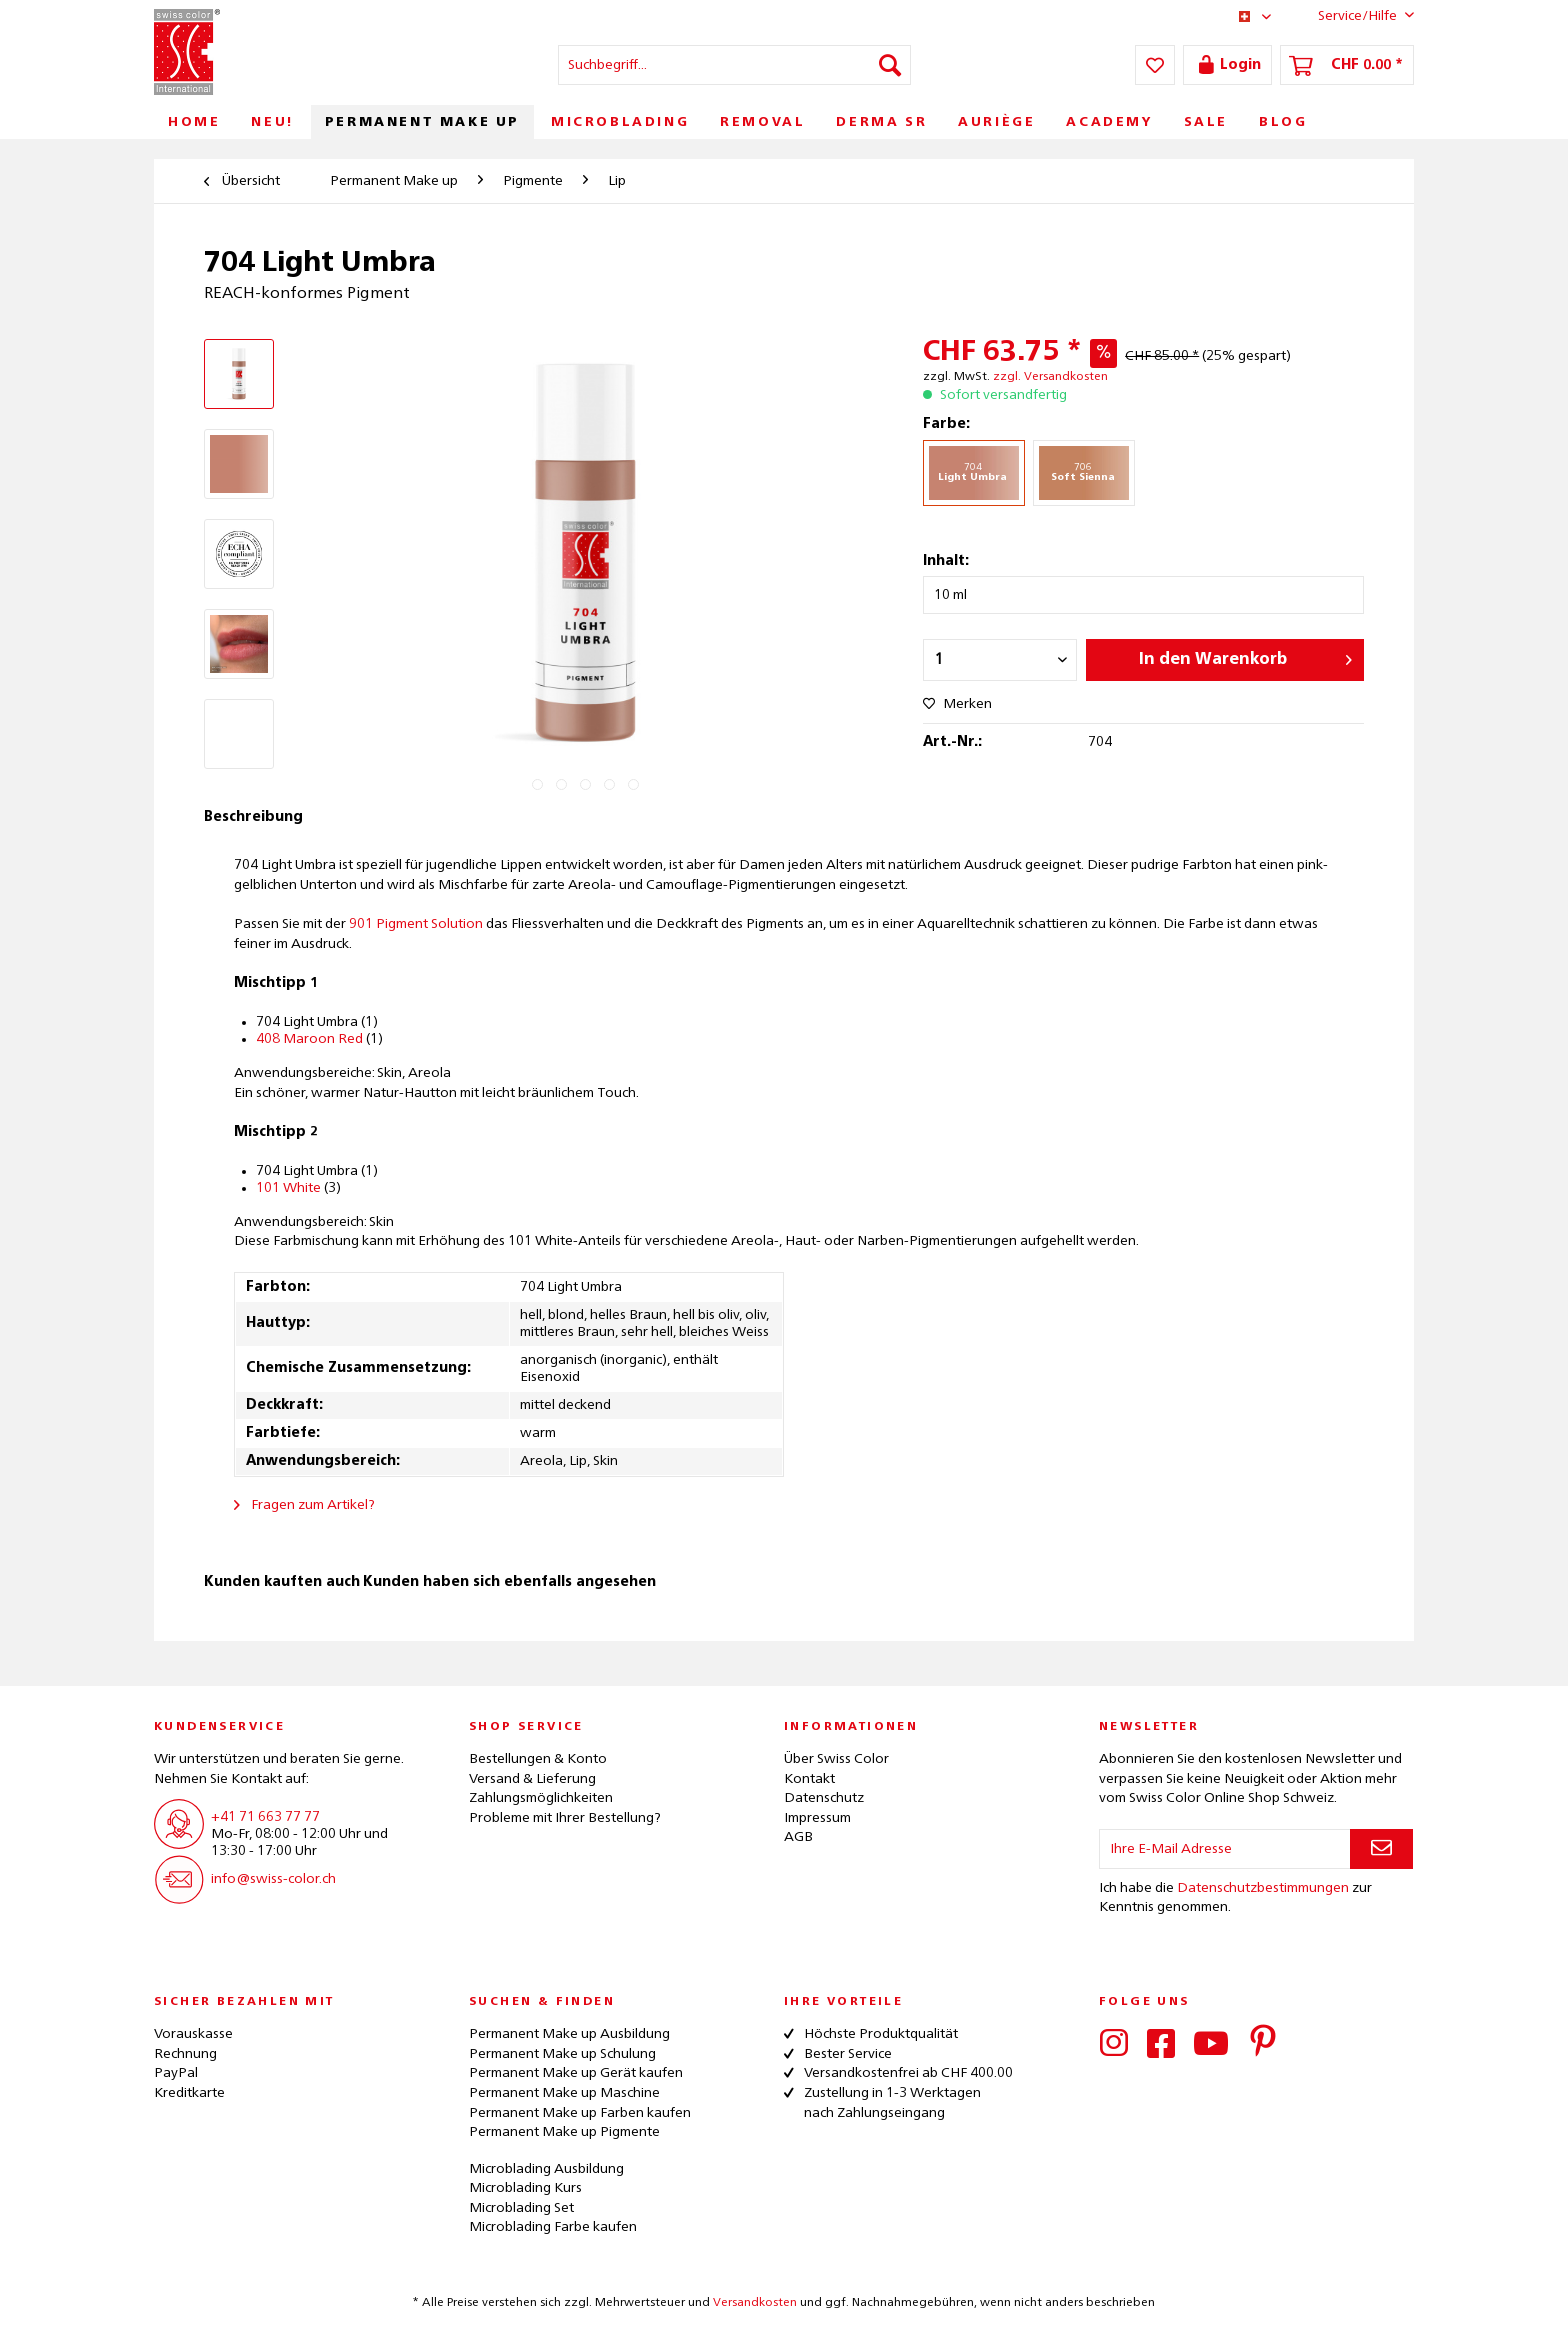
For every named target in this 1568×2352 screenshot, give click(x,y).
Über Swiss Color (836, 1759)
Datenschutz (824, 1798)
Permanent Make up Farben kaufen (580, 2113)
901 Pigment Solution (416, 924)
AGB (798, 1837)
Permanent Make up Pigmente (564, 2132)
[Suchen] (890, 65)
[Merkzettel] (1155, 65)
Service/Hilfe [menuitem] (1350, 15)
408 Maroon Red (309, 1039)
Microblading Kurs (525, 2188)
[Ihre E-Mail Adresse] (1225, 1849)
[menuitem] (734, 65)
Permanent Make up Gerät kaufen (576, 2073)
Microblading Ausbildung (546, 2169)
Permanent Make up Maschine (564, 2093)
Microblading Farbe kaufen (553, 2227)
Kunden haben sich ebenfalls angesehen (509, 1582)
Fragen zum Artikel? (304, 1505)
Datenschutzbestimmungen (1263, 1888)
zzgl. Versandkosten (1050, 377)
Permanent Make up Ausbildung (569, 2034)
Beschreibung (253, 817)
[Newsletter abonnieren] (1381, 1849)
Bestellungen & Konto (538, 1759)
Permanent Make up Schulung (562, 2054)
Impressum (817, 1818)
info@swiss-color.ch (273, 1879)
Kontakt (809, 1779)
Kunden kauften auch (282, 1582)
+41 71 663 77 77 (265, 1817)
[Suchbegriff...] (734, 65)
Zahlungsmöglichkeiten (541, 1798)
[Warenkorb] (1347, 65)
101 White (288, 1188)
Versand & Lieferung (532, 1779)
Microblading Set (521, 2208)
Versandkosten (755, 2303)
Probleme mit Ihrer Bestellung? (565, 1818)
